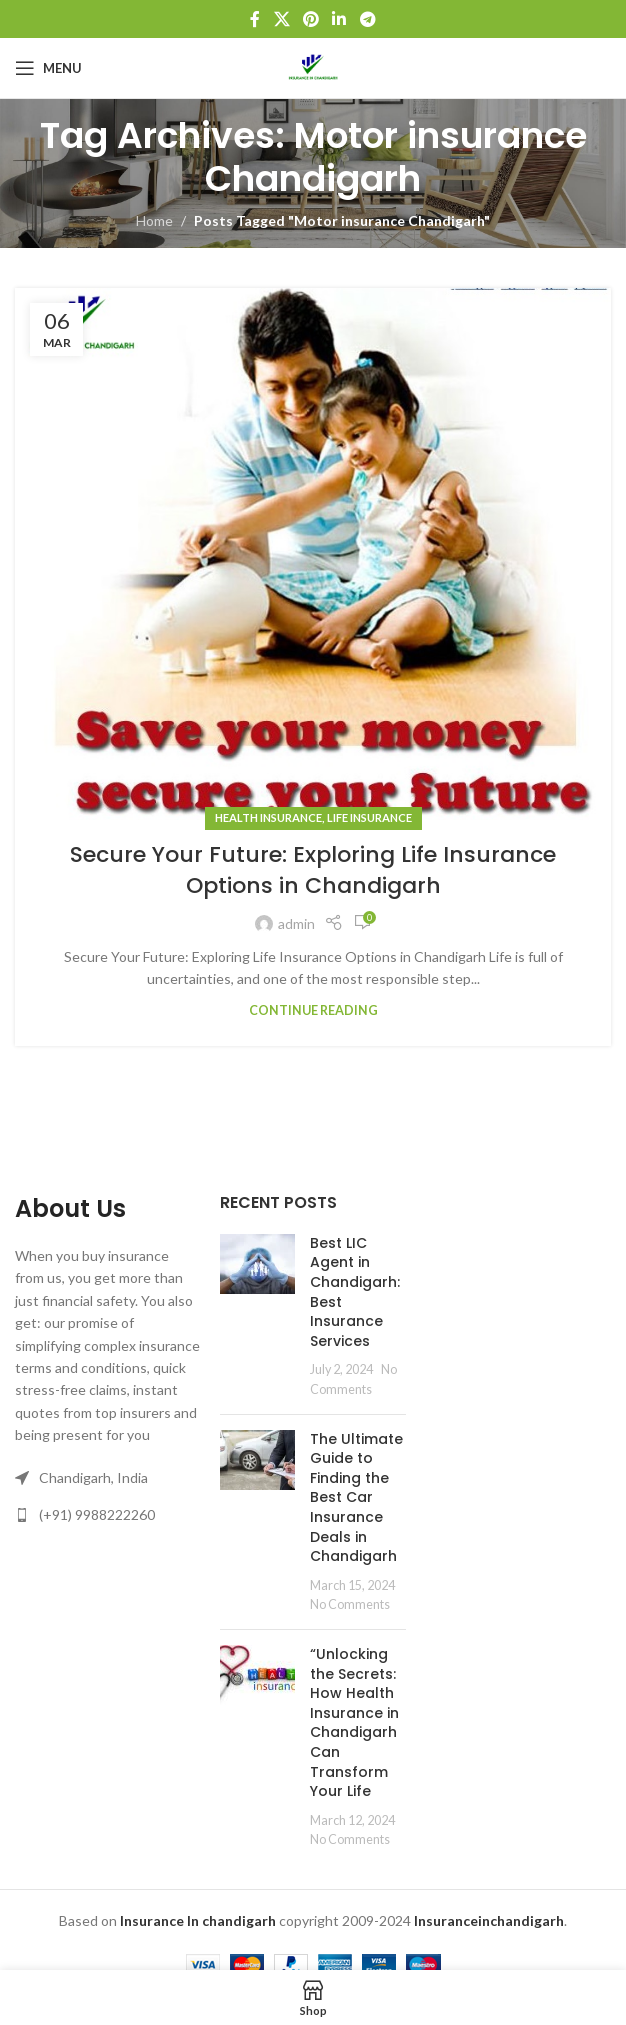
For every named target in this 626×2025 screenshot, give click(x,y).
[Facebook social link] (255, 19)
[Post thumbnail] (257, 1316)
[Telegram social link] (367, 19)
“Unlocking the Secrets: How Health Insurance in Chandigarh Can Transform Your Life (354, 1722)
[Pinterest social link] (310, 19)
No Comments (350, 1604)
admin (296, 923)
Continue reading (313, 1010)
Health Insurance (268, 817)
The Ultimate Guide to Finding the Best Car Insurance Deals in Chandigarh (356, 1498)
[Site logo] (313, 66)
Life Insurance (369, 817)
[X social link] (281, 19)
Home (154, 220)
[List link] (107, 1515)
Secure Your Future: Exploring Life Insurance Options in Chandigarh (313, 870)
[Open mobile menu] (48, 68)
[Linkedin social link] (339, 19)
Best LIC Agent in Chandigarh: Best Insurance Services (355, 1292)
